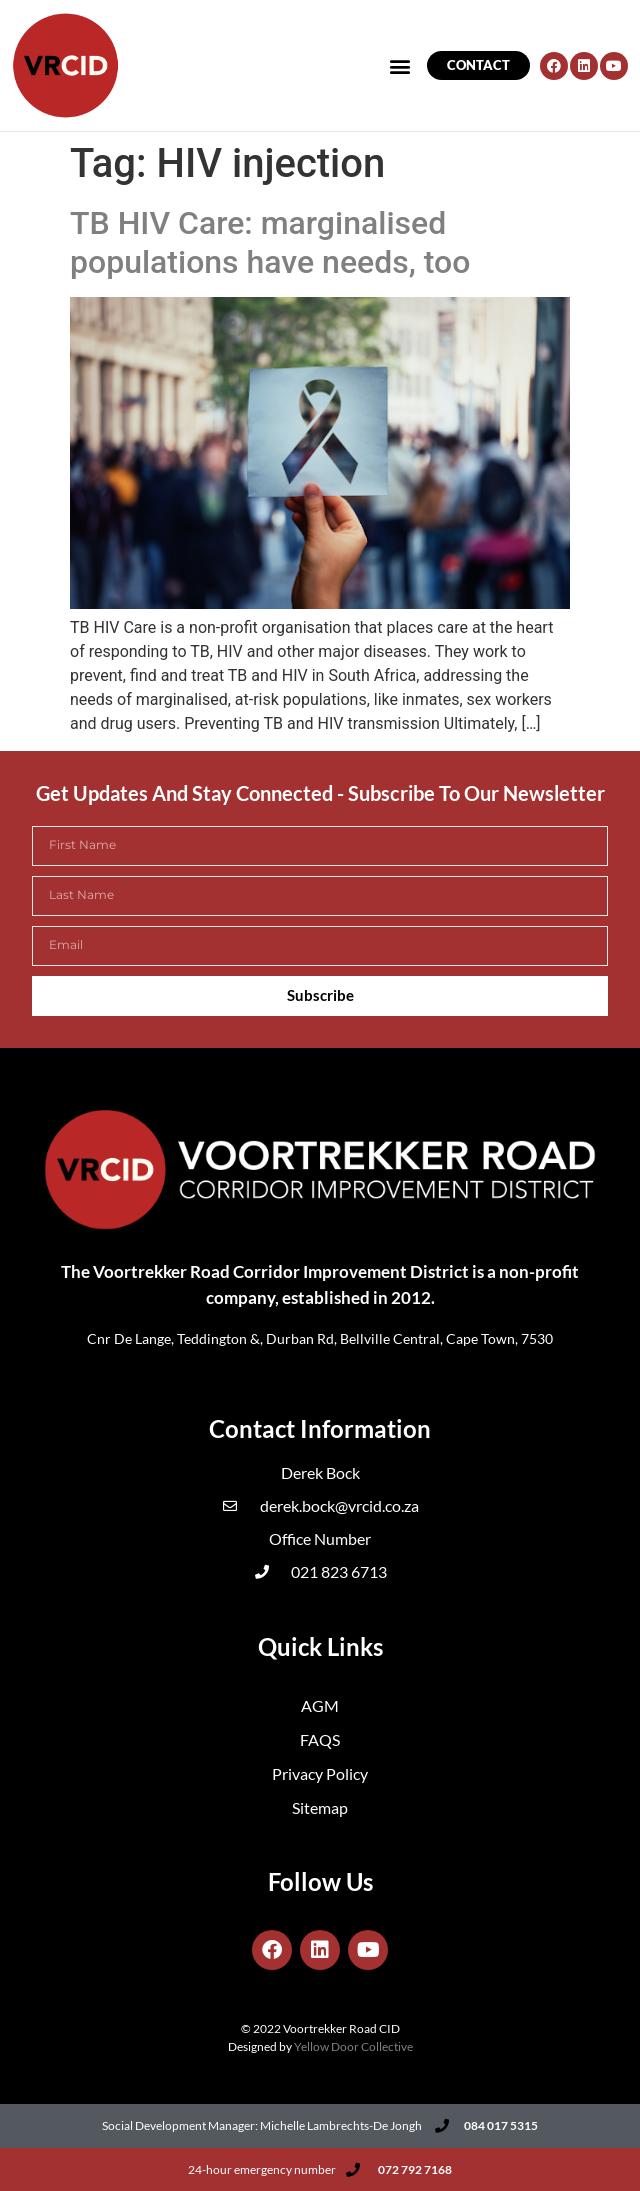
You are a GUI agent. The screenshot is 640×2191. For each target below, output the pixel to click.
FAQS (320, 1739)
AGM (320, 1705)
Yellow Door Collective (353, 2046)
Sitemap (320, 1807)
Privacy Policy (320, 1773)
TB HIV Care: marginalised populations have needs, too (270, 242)
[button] (400, 65)
